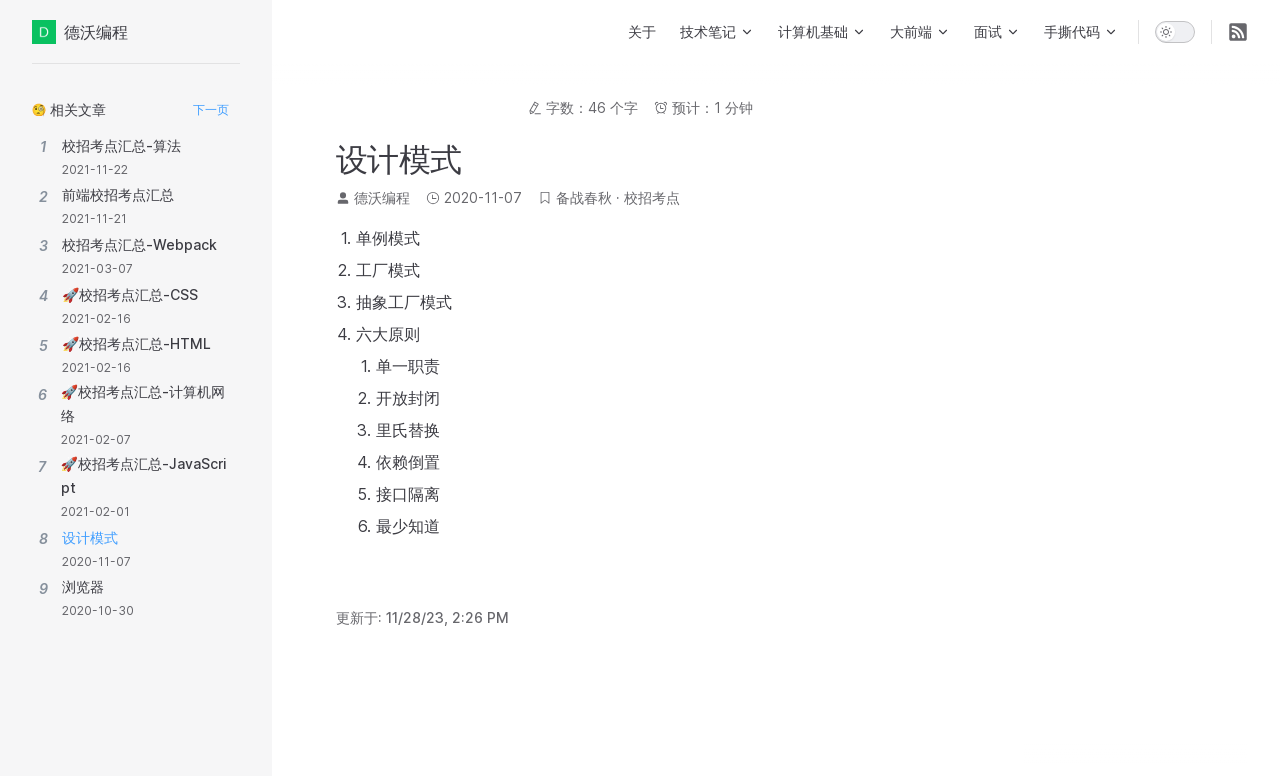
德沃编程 (80, 32)
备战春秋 (584, 197)
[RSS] (1238, 32)
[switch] (1175, 32)
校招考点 (652, 197)
